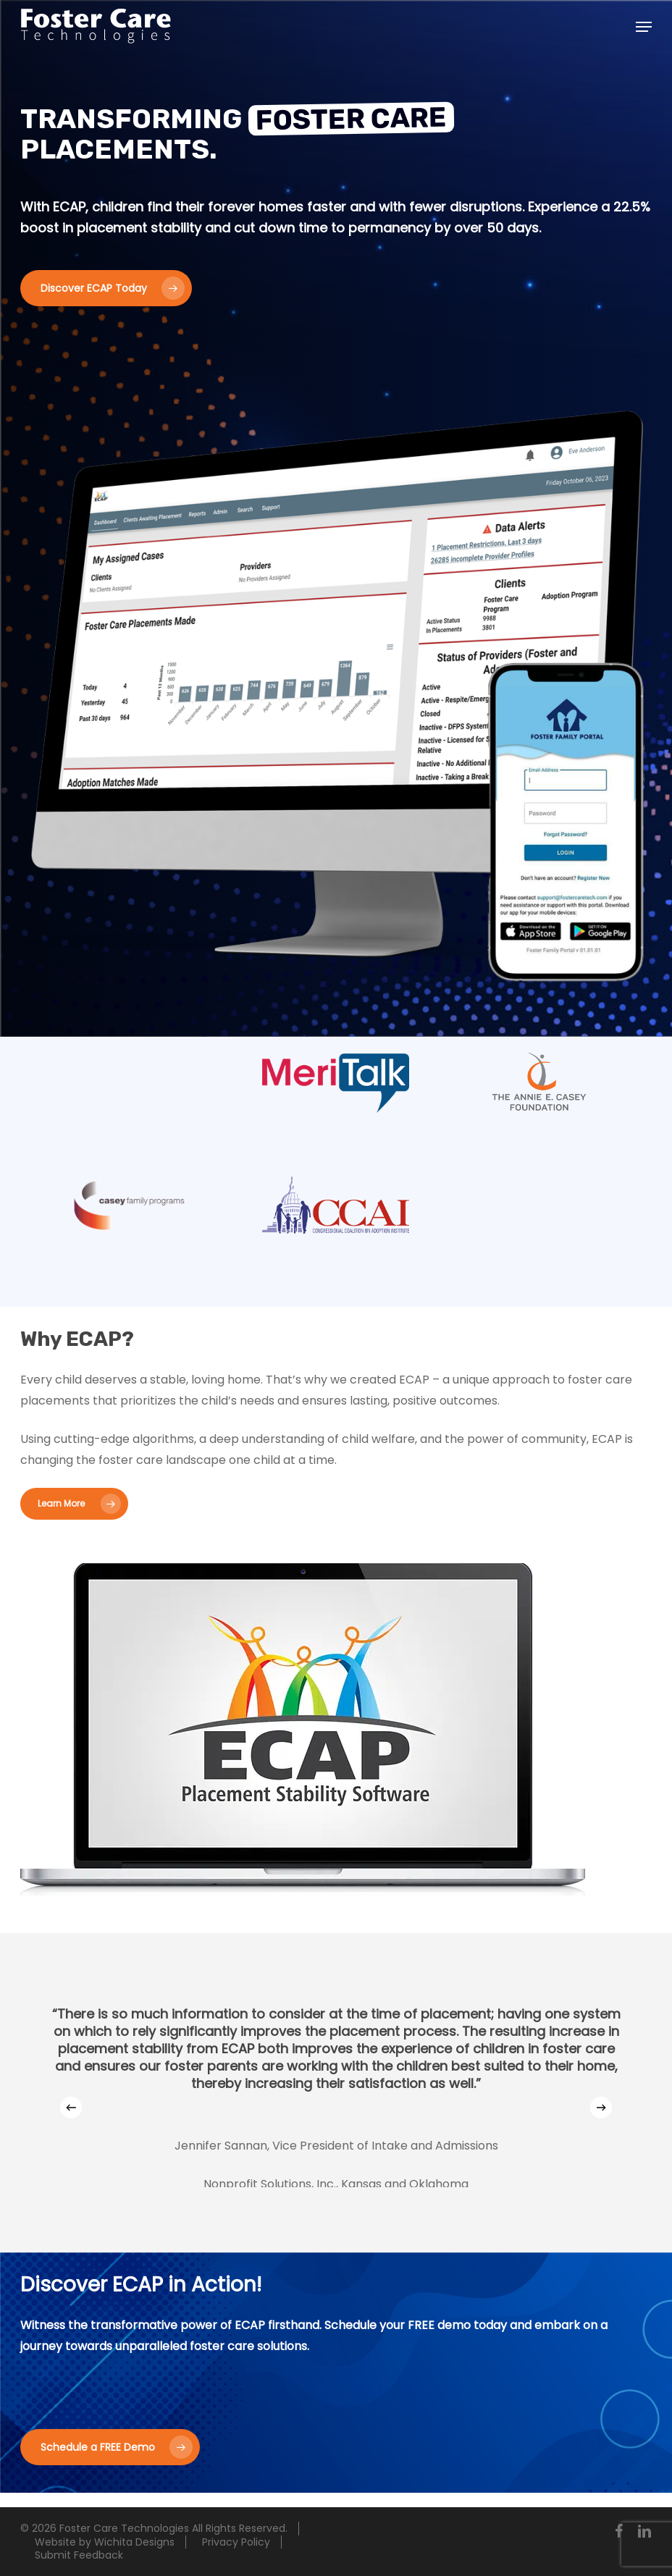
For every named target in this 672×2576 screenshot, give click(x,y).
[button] (644, 27)
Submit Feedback (79, 2555)
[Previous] (71, 2107)
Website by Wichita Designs (105, 2541)
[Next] (601, 2107)
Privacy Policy (236, 2541)
